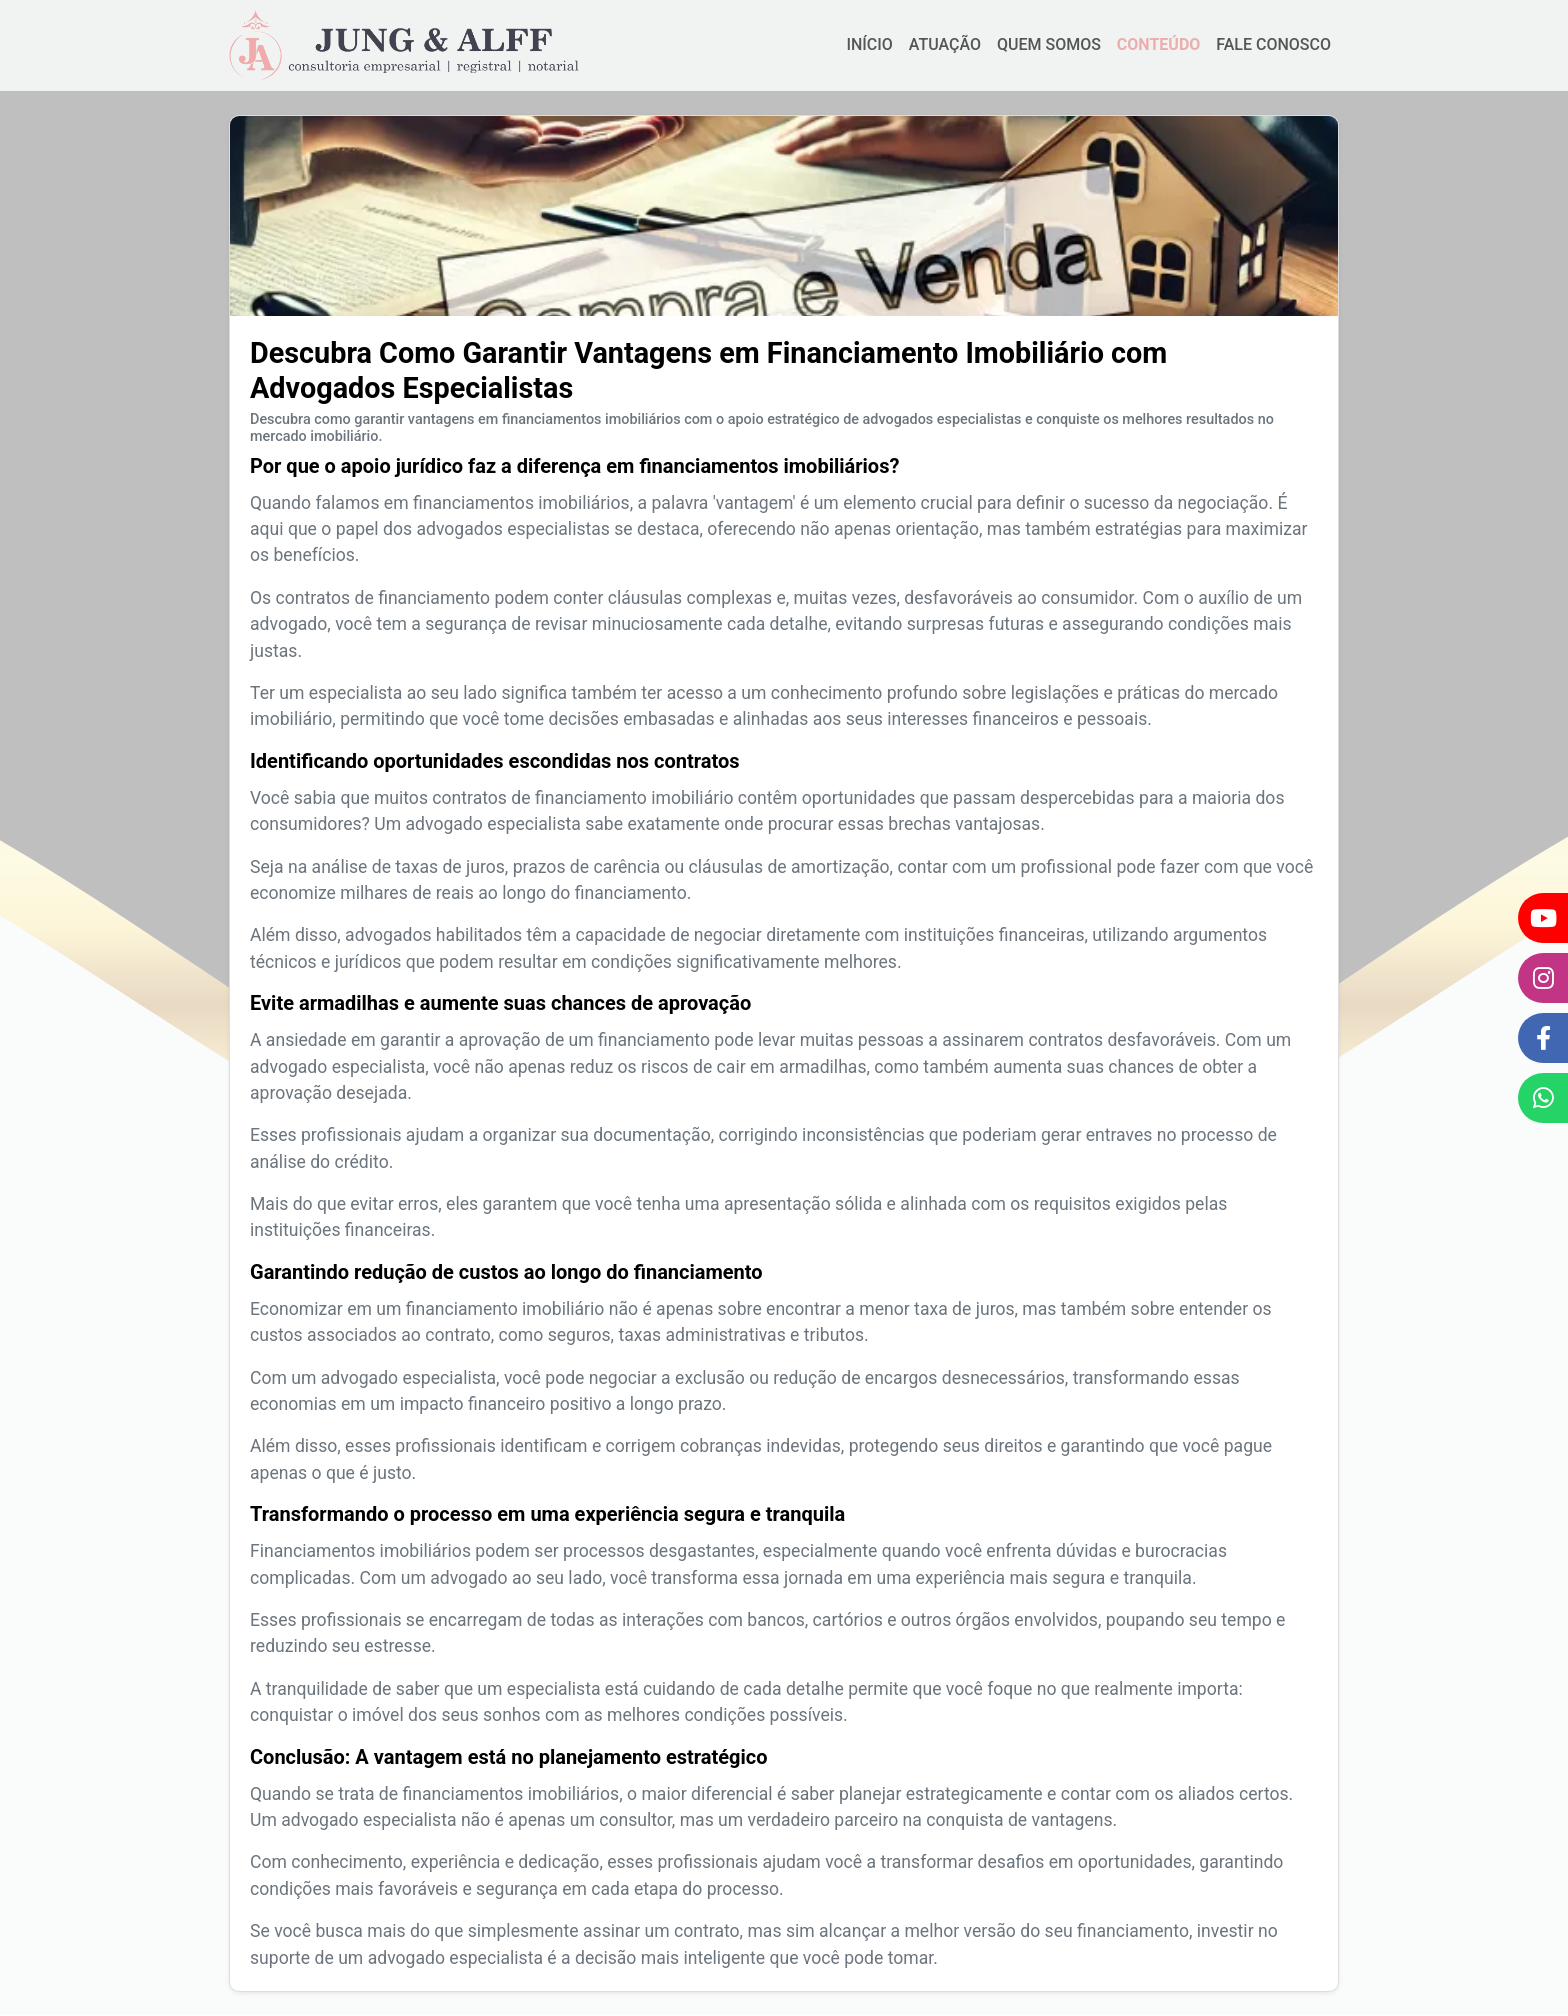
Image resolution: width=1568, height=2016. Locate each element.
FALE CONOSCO (1273, 44)
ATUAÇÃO (945, 44)
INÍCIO (869, 44)
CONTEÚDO (1158, 44)
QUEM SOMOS (1049, 44)
